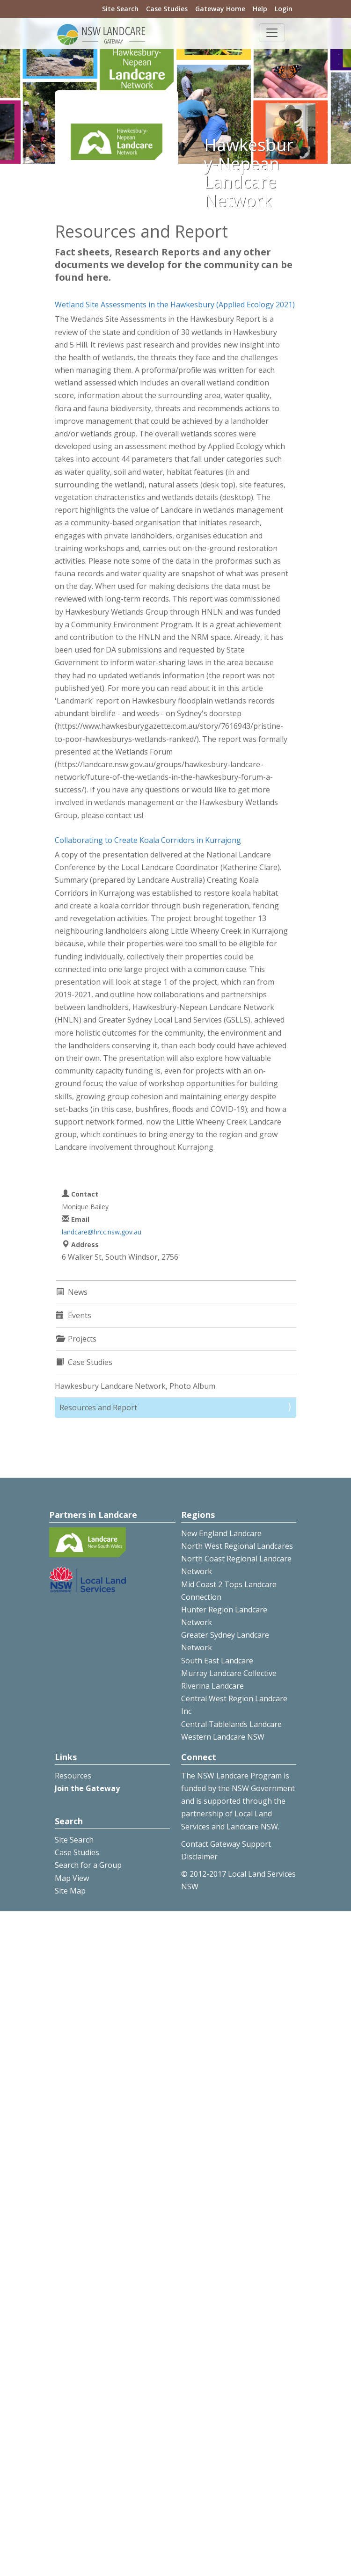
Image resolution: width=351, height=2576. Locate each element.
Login (283, 8)
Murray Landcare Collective (229, 1673)
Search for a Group (88, 1865)
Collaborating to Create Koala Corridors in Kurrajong (148, 840)
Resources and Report (98, 1407)
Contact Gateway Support (226, 1844)
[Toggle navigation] (272, 32)
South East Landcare (217, 1660)
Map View (72, 1878)
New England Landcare (221, 1533)
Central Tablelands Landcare (231, 1724)
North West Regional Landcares (237, 1546)
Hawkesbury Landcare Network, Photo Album (135, 1386)
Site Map (70, 1891)
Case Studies (167, 8)
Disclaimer (199, 1856)
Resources (73, 1776)
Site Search (120, 8)
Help (260, 8)
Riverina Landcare (212, 1686)
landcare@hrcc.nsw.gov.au (101, 1231)
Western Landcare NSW (222, 1737)
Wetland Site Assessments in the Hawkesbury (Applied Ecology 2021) (175, 304)
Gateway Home (220, 8)
